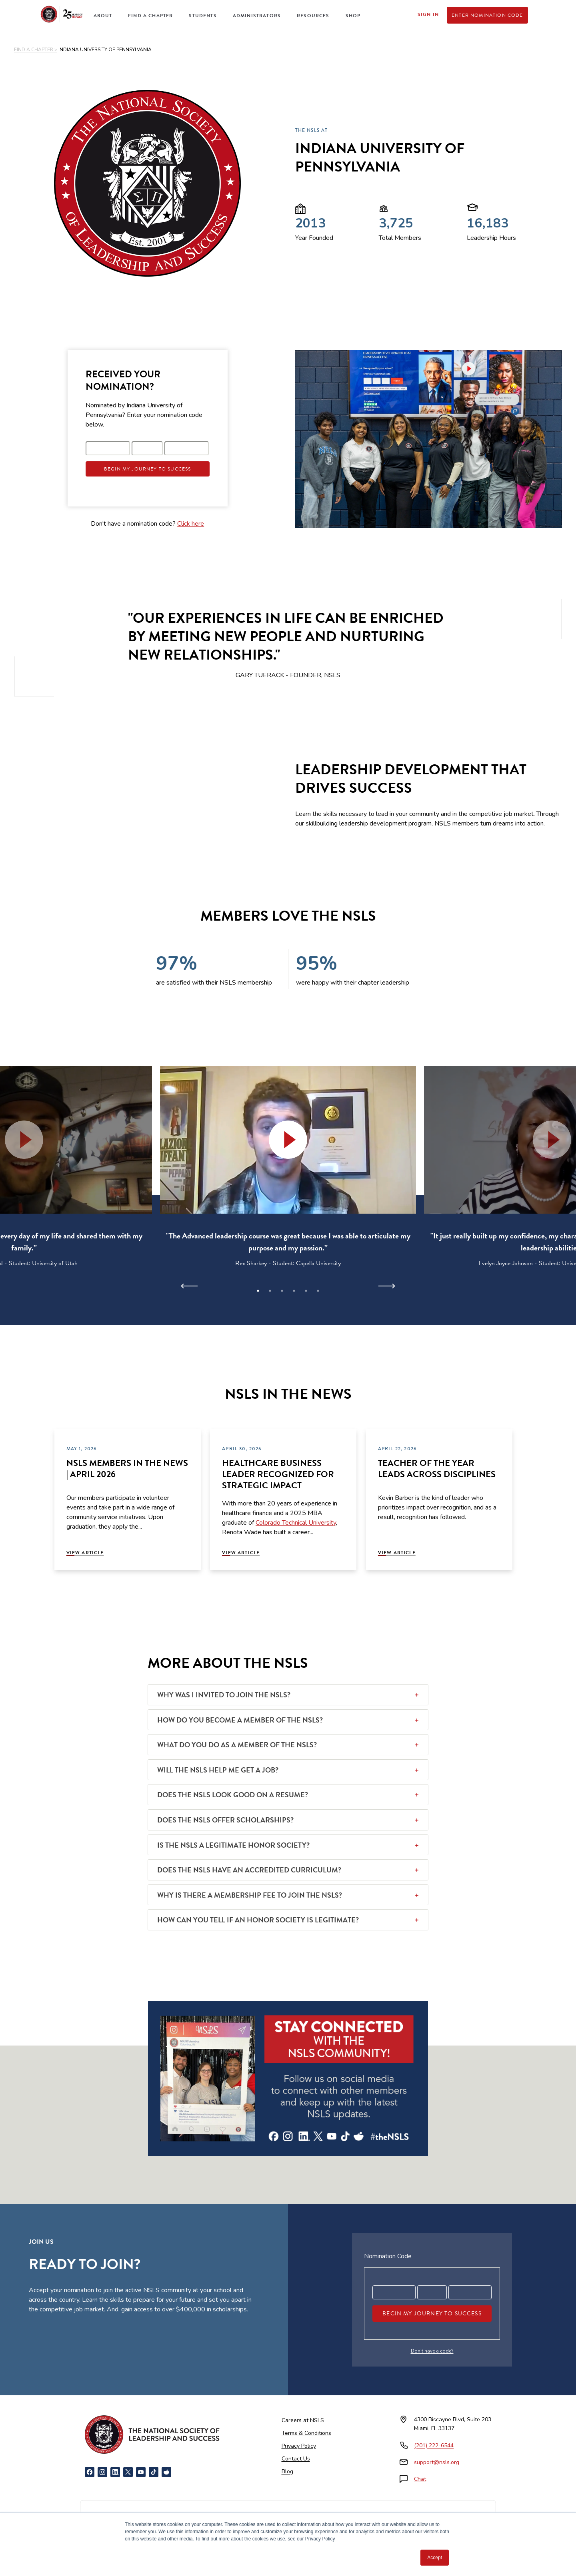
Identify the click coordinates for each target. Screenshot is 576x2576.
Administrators (257, 15)
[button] (288, 1140)
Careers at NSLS (303, 2420)
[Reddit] (166, 2472)
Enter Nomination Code (487, 15)
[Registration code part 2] (147, 448)
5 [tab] (306, 1291)
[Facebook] (89, 2472)
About (103, 15)
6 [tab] (318, 1291)
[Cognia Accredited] (393, 2524)
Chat (420, 2479)
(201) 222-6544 (434, 2445)
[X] (128, 2472)
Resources (313, 15)
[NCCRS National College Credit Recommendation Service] (192, 2524)
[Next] (386, 1286)
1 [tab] (258, 1291)
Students (202, 15)
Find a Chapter (150, 15)
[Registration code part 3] (186, 448)
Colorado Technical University (296, 1522)
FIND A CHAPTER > (35, 49)
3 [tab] (282, 1291)
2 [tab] (270, 1291)
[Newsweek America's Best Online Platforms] (111, 2524)
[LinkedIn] (115, 2472)
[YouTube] (141, 2472)
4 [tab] (294, 1291)
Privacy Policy (299, 2446)
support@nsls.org (436, 2462)
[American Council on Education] (297, 2524)
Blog (287, 2471)
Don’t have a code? (432, 2351)
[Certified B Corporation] (465, 2524)
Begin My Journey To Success (147, 469)
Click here (190, 523)
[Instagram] (102, 2472)
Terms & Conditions (306, 2433)
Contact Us (296, 2458)
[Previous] (190, 1286)
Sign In (428, 14)
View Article (85, 1552)
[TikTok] (153, 2472)
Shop (353, 15)
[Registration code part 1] (108, 448)
